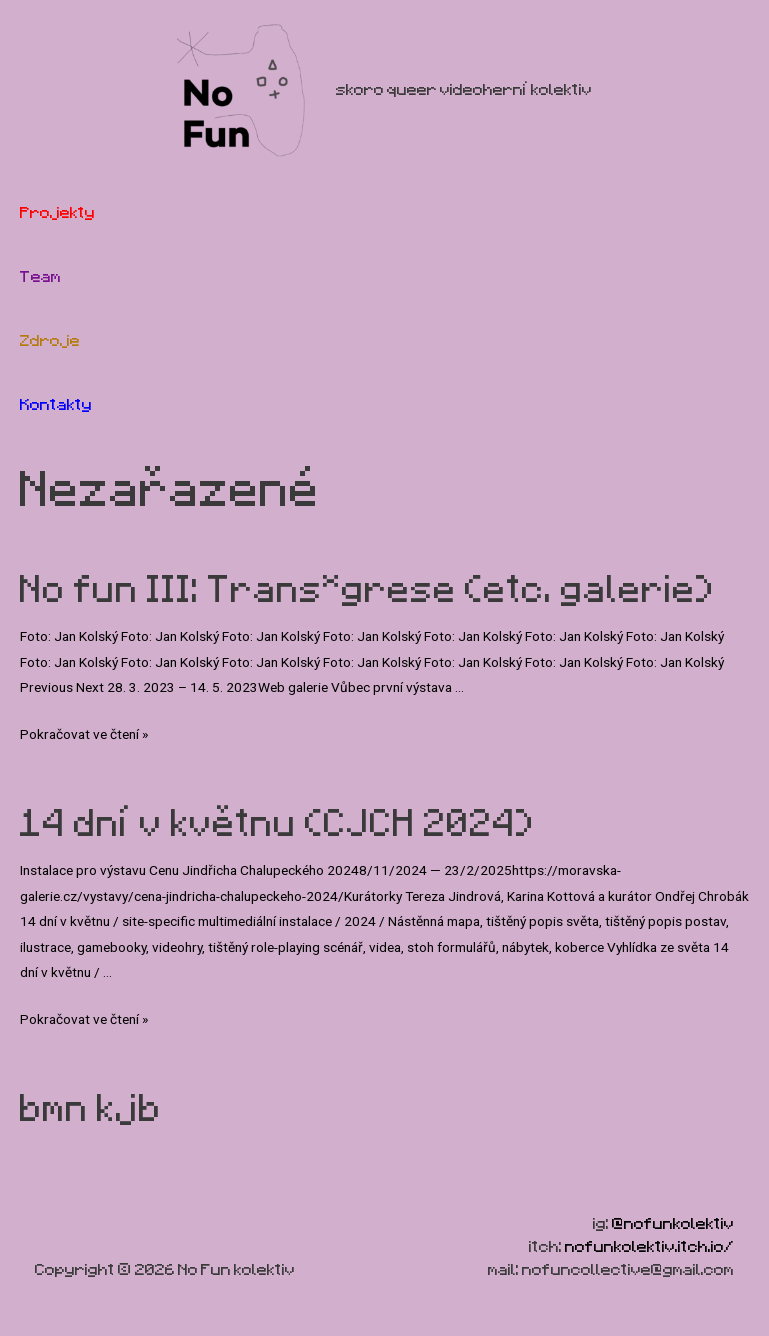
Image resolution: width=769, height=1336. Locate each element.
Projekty (57, 212)
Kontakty (56, 404)
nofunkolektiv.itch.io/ (649, 1246)
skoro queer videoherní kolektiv (464, 89)
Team (40, 276)
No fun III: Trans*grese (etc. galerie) (367, 589)
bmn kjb (91, 1108)
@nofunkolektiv (673, 1223)
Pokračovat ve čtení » (84, 734)
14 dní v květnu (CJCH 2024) (277, 823)
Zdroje (50, 340)
